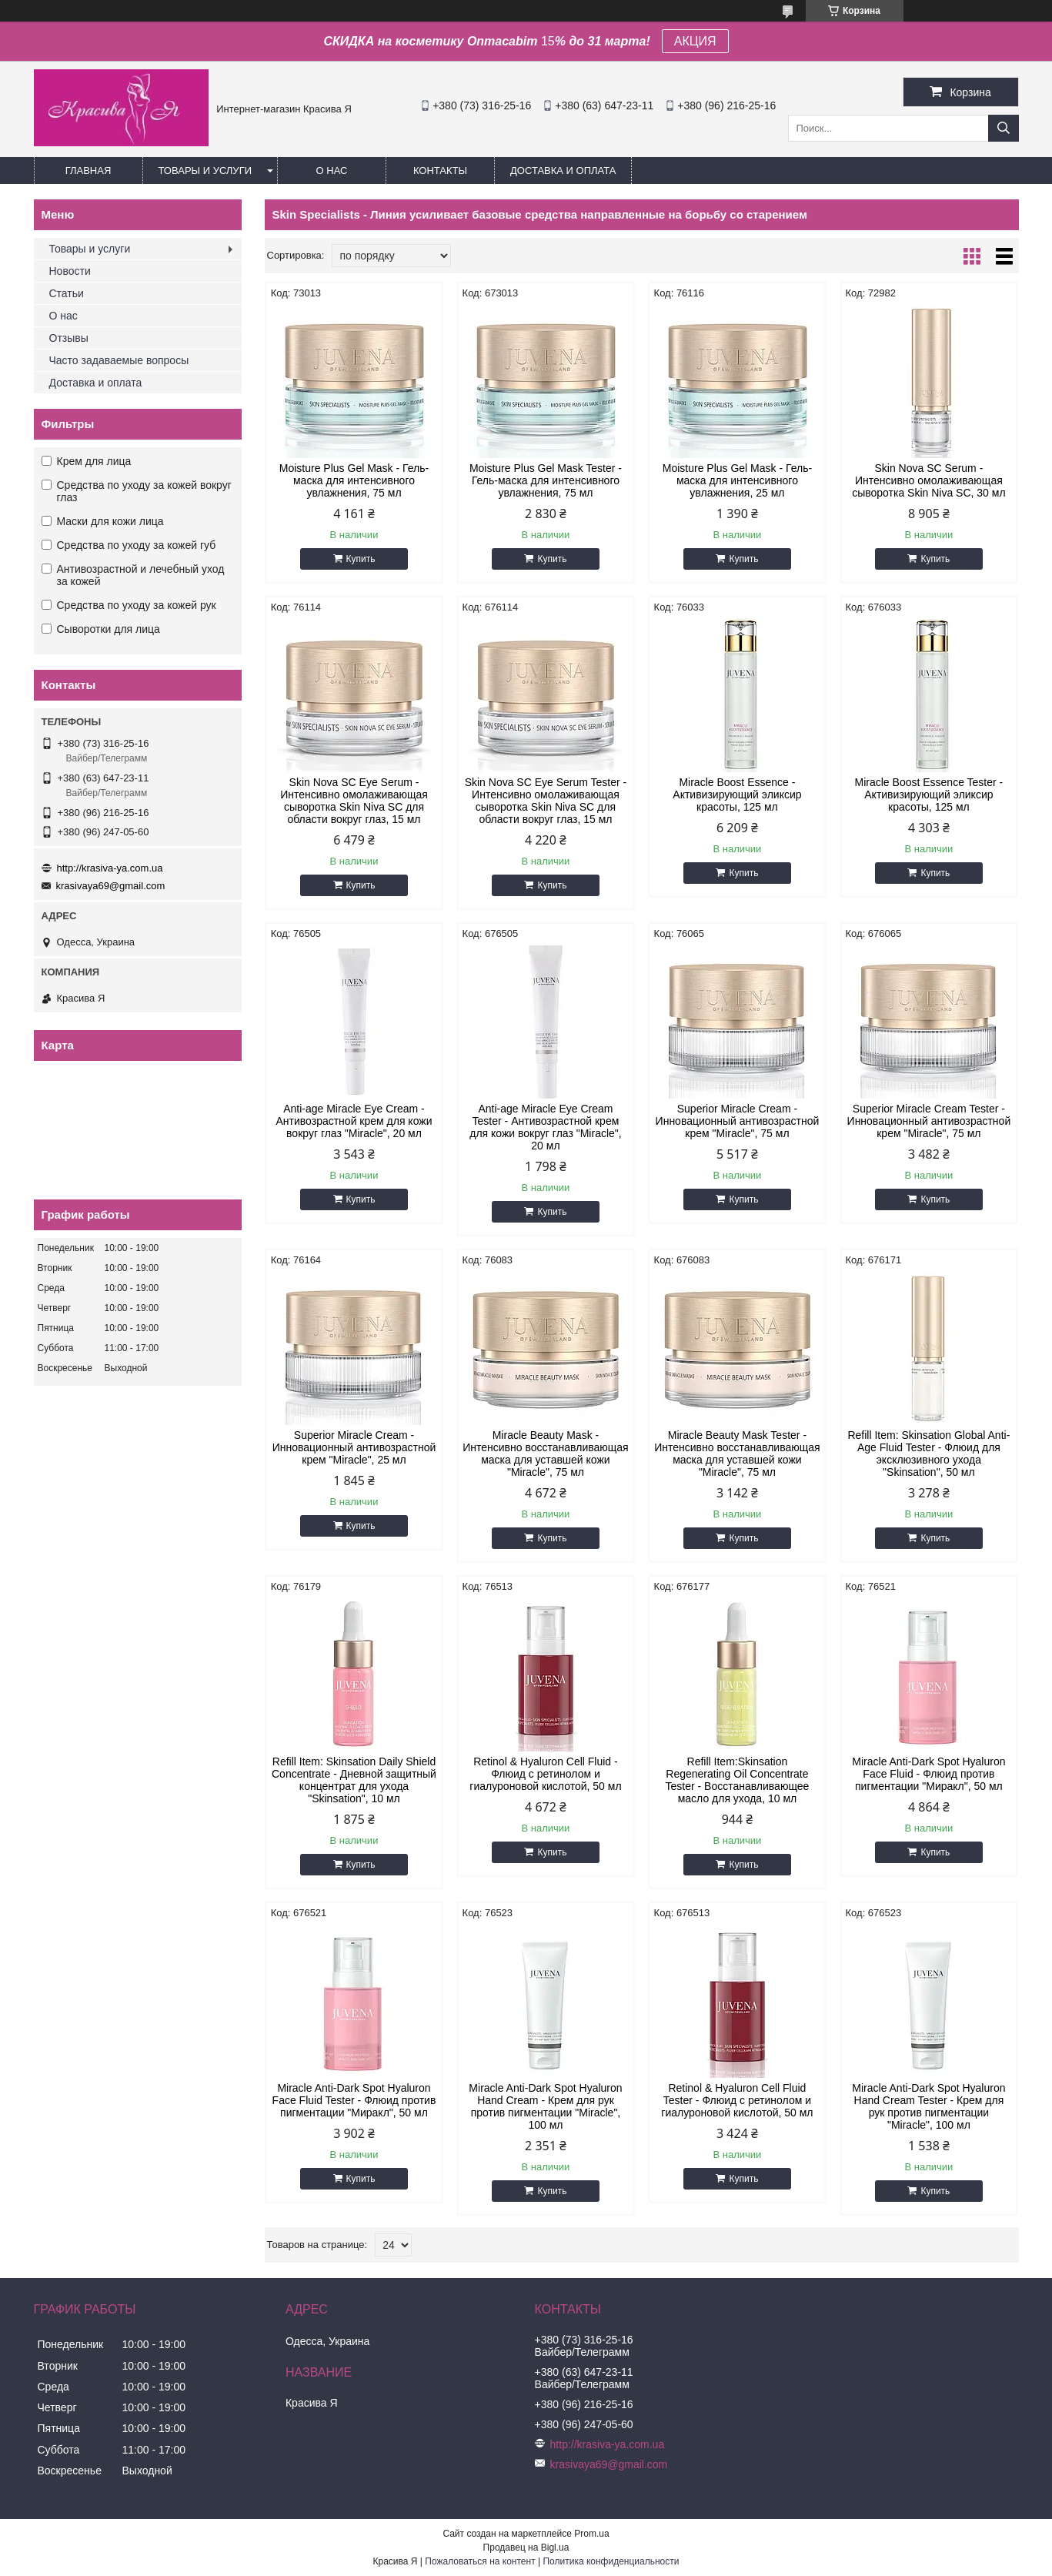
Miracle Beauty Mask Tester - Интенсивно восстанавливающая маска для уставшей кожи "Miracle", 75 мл (737, 1453)
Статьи (66, 293)
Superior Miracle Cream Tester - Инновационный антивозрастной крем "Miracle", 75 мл (929, 1120)
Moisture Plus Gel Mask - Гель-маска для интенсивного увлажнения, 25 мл (737, 480)
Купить (361, 559)
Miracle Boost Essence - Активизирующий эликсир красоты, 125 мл (737, 794)
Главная (88, 170)
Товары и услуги (205, 170)
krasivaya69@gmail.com (110, 886)
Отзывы (69, 338)
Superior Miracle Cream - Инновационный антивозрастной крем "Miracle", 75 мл (738, 1120)
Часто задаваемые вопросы (119, 360)
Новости (70, 271)
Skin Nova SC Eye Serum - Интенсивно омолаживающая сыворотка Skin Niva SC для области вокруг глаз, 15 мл (354, 800)
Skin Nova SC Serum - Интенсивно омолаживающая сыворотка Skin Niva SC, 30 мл (928, 480)
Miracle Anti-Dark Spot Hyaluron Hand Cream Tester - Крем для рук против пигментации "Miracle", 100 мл (928, 2106)
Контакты (440, 170)
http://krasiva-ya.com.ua (110, 868)
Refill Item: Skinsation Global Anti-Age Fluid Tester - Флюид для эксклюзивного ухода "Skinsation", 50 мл (928, 1453)
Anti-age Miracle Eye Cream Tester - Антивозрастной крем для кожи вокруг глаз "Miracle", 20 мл (545, 1127)
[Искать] (1003, 128)
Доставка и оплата (563, 170)
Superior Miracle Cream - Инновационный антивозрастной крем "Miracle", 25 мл (354, 1447)
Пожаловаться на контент (480, 2561)
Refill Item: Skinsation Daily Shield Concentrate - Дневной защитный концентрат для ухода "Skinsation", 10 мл (354, 1780)
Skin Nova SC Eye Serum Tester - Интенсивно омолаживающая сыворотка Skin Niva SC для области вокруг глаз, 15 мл (546, 800)
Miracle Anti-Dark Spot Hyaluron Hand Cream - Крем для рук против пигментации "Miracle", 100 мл (545, 2106)
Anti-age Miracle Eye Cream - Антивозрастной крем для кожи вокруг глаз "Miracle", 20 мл (354, 1120)
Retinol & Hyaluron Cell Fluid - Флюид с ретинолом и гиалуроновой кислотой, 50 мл (545, 1773)
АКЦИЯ (695, 41)
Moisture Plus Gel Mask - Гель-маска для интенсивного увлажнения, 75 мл (354, 480)
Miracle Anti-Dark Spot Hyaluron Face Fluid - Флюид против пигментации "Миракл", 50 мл (928, 1773)
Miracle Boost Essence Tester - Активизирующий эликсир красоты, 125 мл (929, 794)
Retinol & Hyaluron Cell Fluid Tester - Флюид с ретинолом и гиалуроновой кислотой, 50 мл (737, 2100)
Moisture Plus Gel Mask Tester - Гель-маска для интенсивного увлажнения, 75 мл (545, 480)
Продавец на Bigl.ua (526, 2547)
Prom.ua (591, 2533)
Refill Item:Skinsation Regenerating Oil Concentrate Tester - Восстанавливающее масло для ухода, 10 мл (737, 1780)
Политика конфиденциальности (611, 2561)
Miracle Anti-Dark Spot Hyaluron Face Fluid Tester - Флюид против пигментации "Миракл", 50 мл (354, 2100)
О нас (332, 170)
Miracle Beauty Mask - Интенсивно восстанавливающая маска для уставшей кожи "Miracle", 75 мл (545, 1453)
